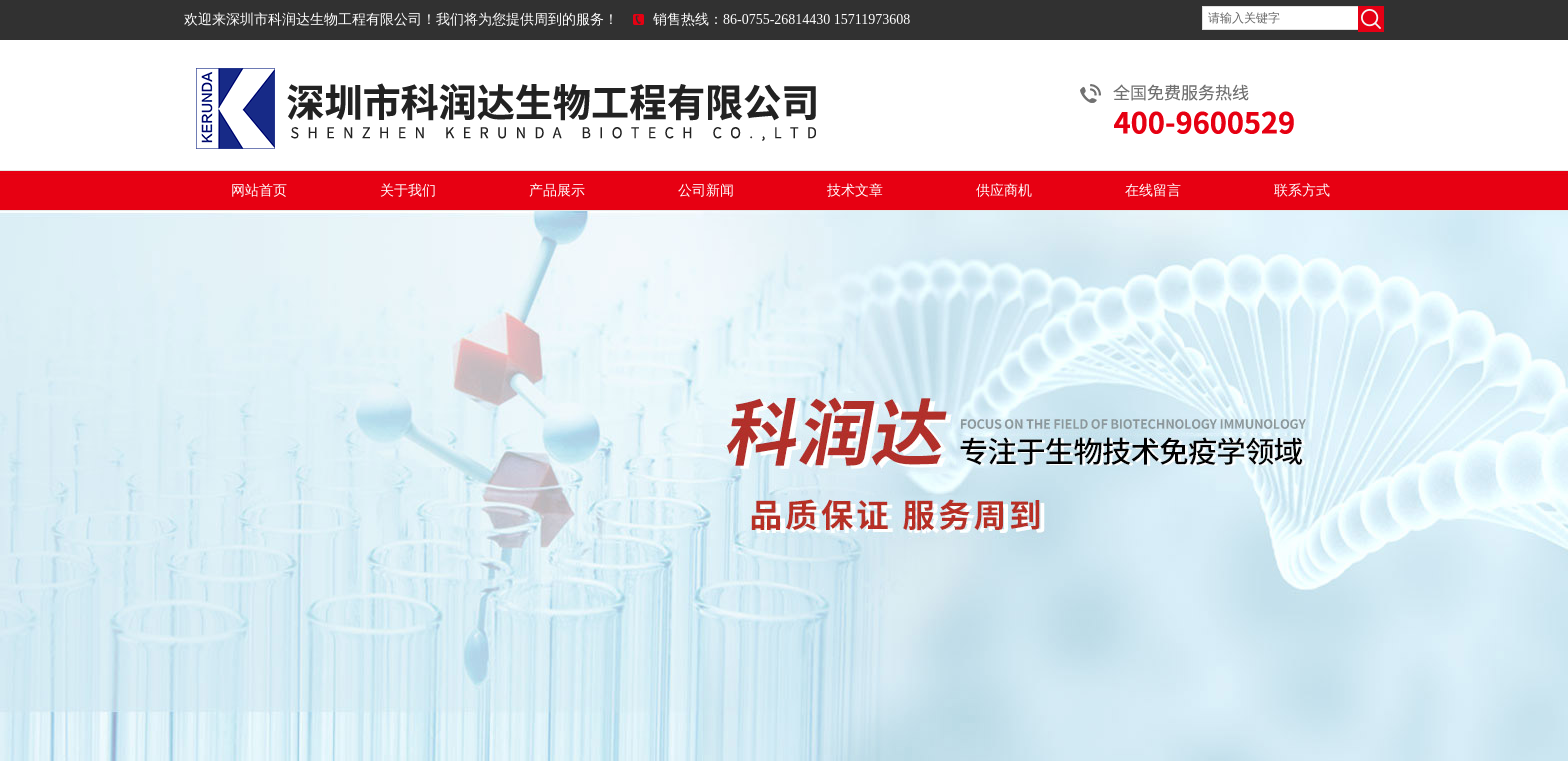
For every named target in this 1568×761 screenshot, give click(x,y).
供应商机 (1004, 190)
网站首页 (259, 190)
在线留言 (1153, 190)
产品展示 (557, 190)
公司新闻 (706, 190)
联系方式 (1302, 190)
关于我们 (408, 190)
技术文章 (855, 190)
